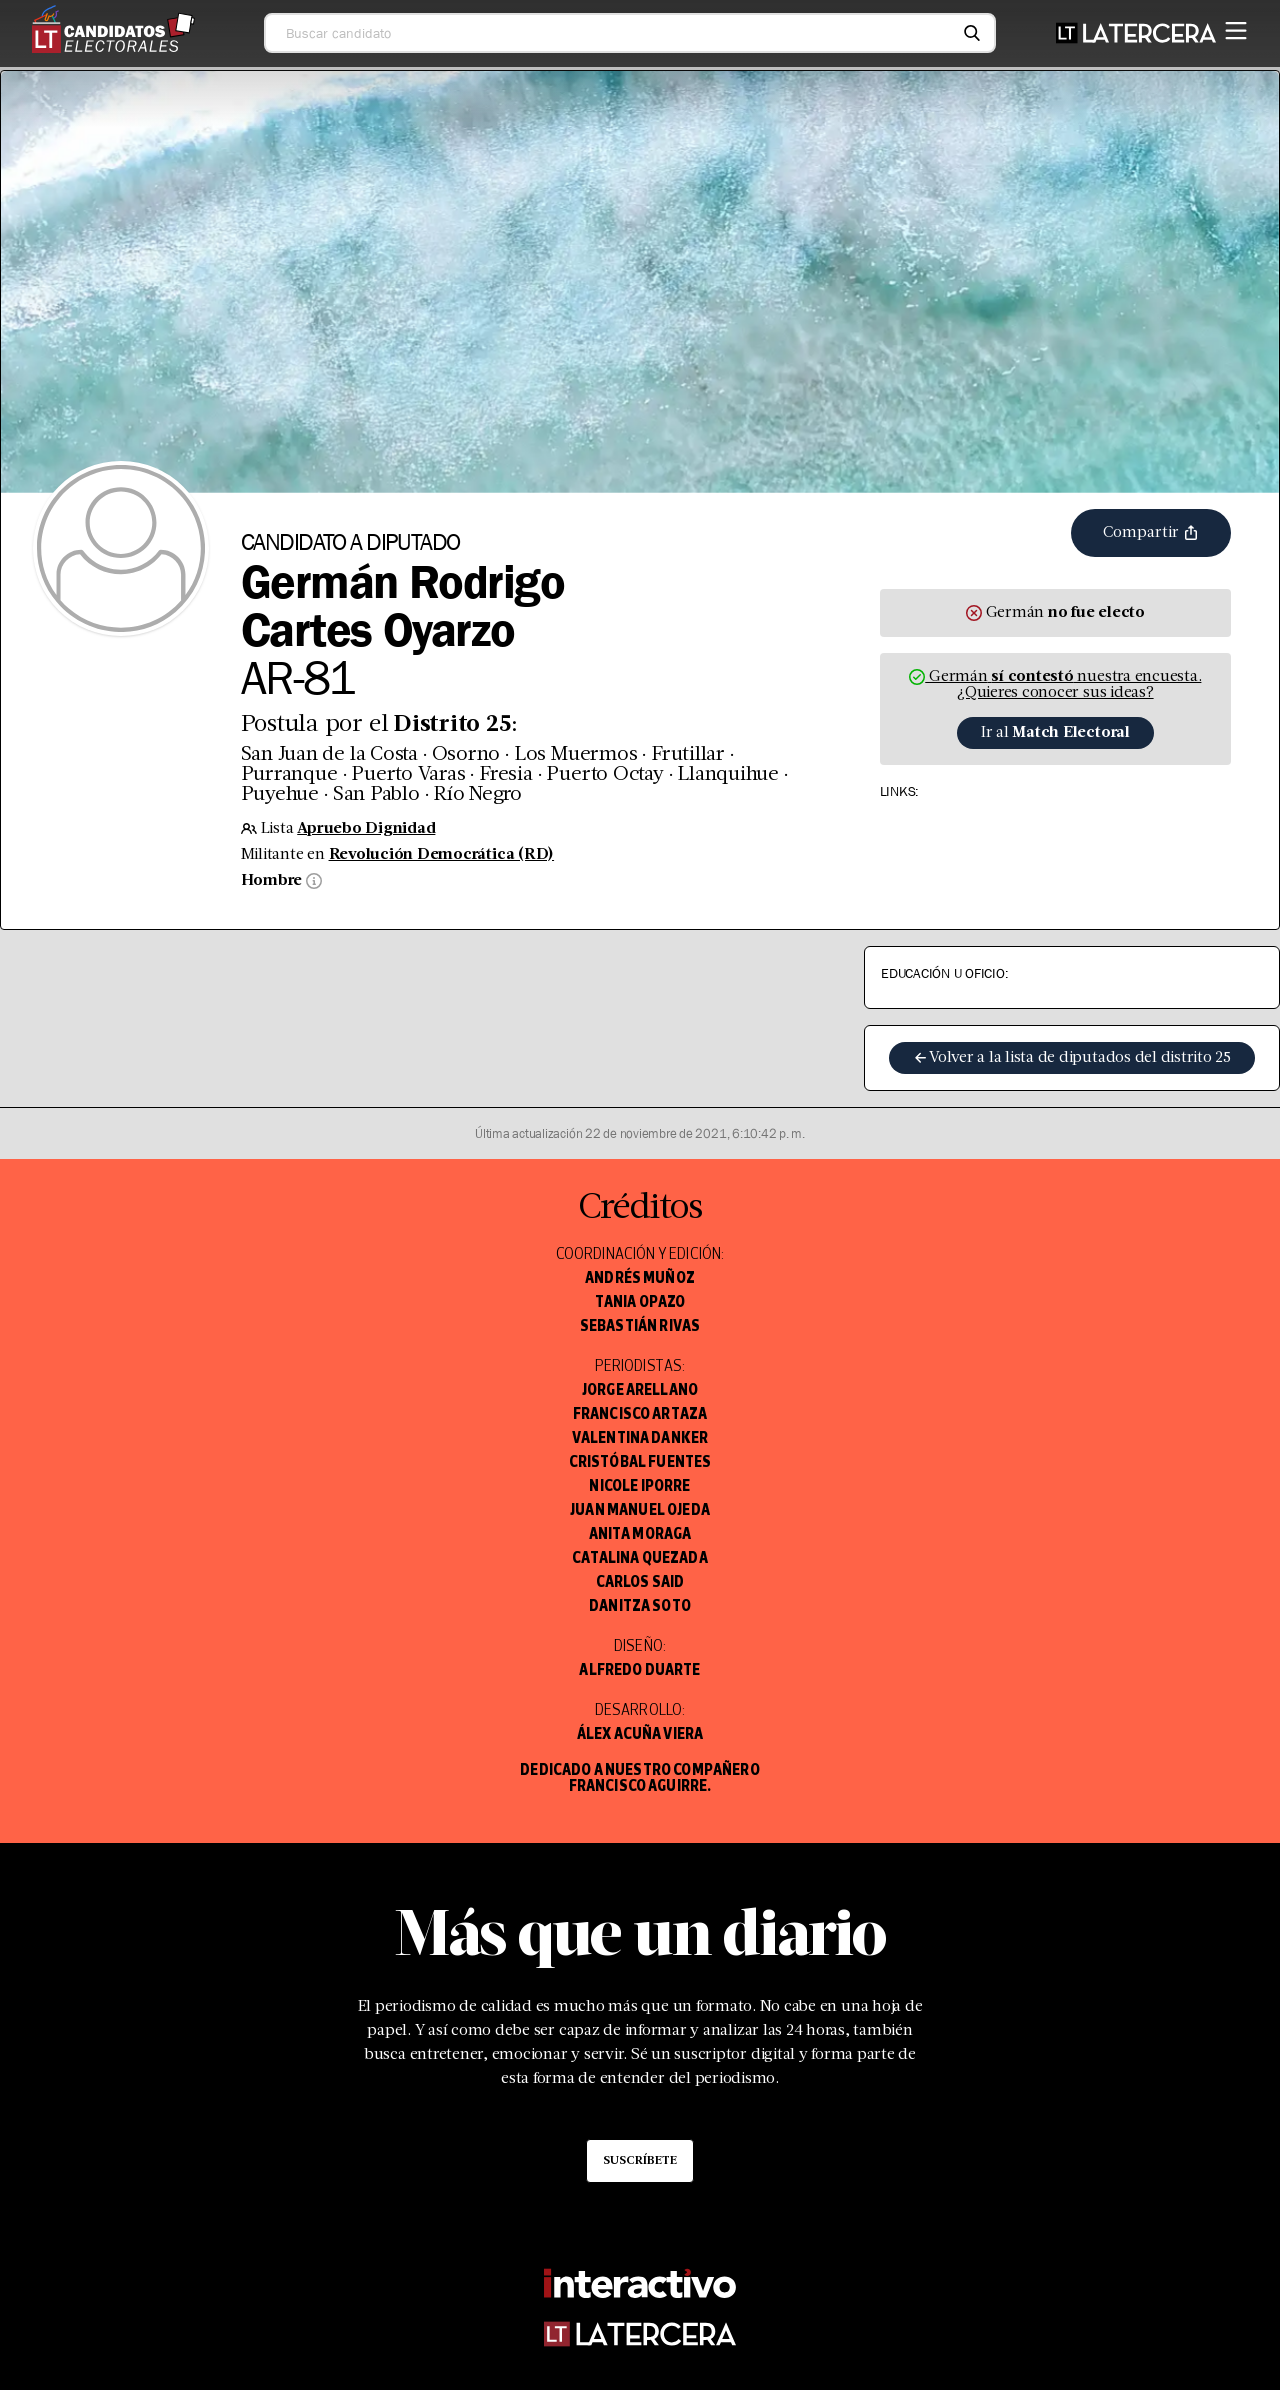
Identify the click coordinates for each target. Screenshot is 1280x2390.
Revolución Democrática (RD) (442, 855)
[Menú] (1236, 27)
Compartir (1151, 533)
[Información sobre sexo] (312, 881)
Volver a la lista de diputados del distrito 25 (1072, 1058)
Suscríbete (640, 2161)
